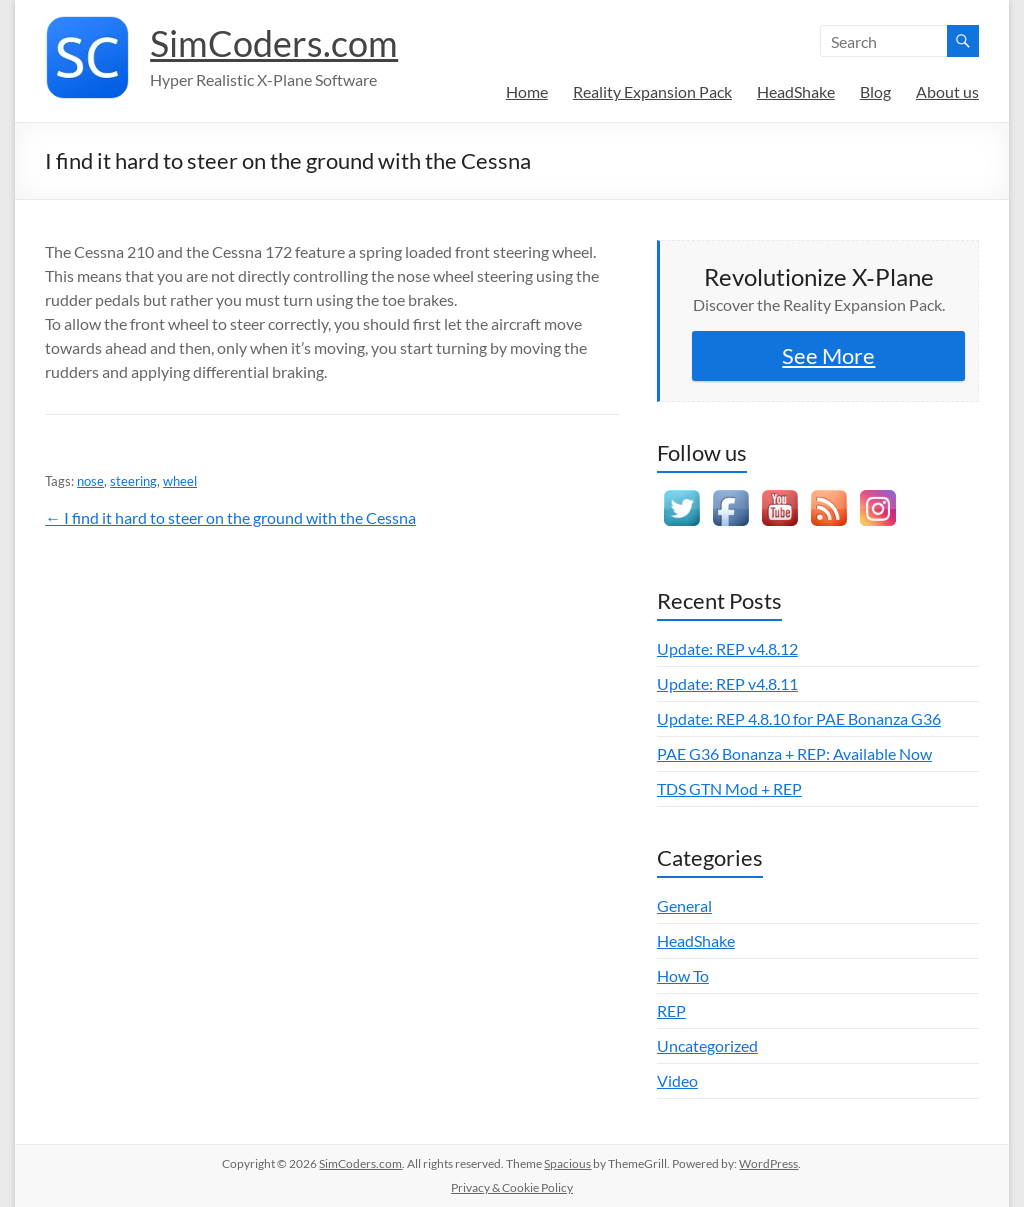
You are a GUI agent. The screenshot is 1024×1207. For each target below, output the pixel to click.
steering (133, 481)
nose (90, 481)
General (684, 905)
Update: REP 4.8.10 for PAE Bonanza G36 (799, 718)
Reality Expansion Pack (652, 91)
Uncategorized (707, 1045)
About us (947, 91)
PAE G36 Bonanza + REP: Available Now (794, 753)
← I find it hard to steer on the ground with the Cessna (230, 517)
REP (671, 1010)
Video (677, 1080)
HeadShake (796, 91)
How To (683, 975)
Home (527, 91)
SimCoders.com (274, 43)
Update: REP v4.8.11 (727, 683)
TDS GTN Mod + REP (729, 788)
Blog (875, 91)
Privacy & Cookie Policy (512, 1187)
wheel (180, 481)
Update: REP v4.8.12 (727, 648)
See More (828, 355)
